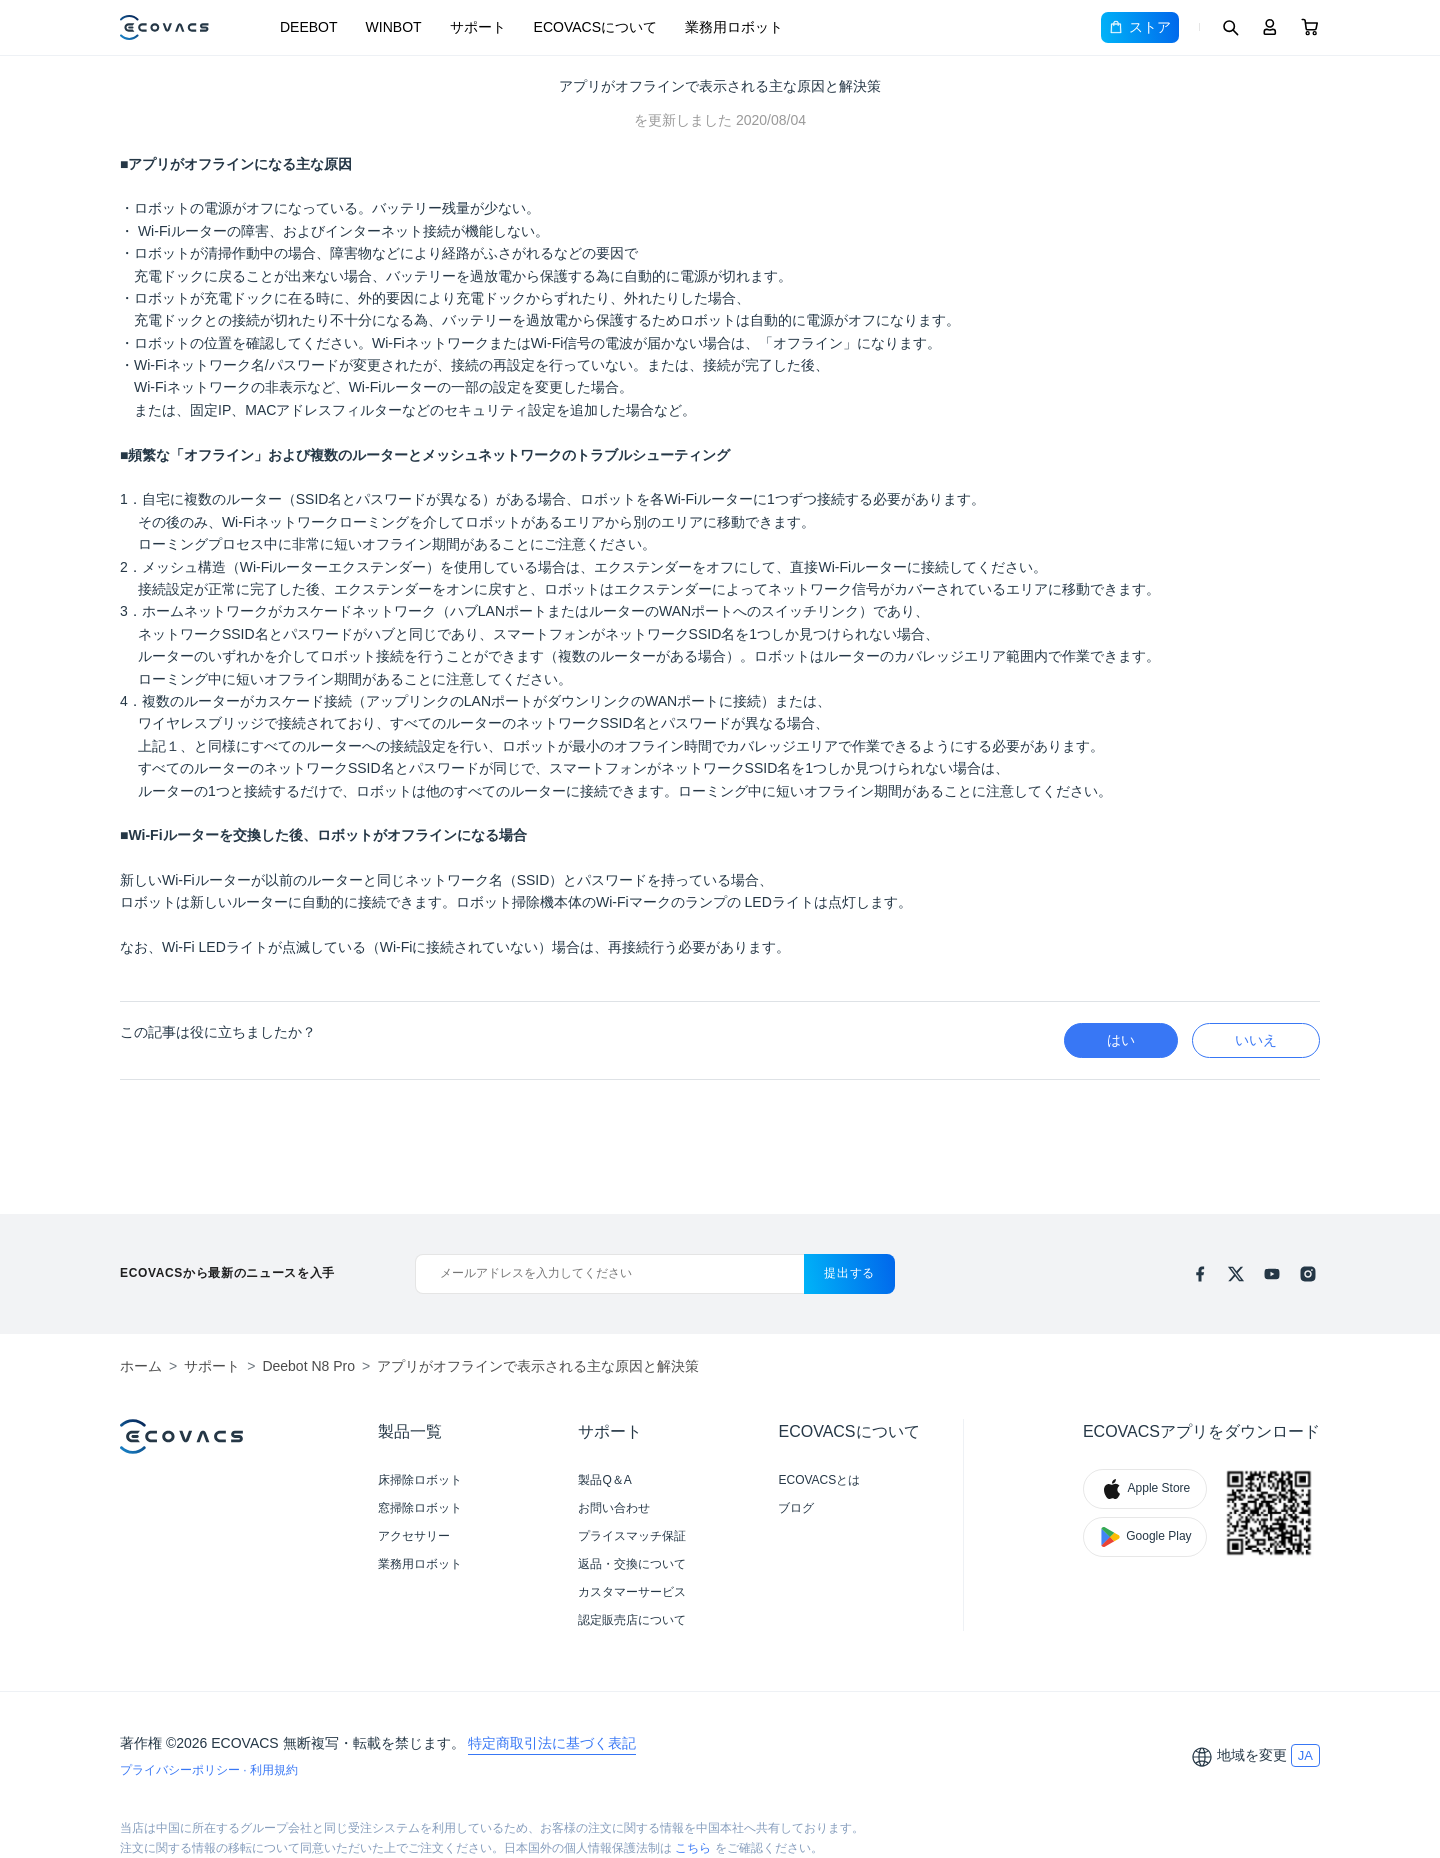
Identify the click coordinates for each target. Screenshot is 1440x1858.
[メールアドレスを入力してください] (609, 1274)
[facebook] (1200, 1274)
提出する (849, 1273)
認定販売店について (632, 1620)
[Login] (1270, 27)
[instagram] (1308, 1274)
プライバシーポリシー (181, 1770)
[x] (1236, 1274)
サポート (478, 27)
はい (1121, 1040)
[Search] (1230, 27)
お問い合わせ (614, 1508)
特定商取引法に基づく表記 (552, 1743)
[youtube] (1272, 1274)
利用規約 (274, 1770)
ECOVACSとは (819, 1480)
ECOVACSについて (595, 27)
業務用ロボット (734, 27)
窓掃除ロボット (420, 1508)
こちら (693, 1848)
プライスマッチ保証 (632, 1536)
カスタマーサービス (632, 1592)
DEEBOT (309, 27)
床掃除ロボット (420, 1480)
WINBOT (394, 27)
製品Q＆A (604, 1480)
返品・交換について (632, 1564)
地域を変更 (1252, 1755)
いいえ (1256, 1040)
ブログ (796, 1508)
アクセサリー (414, 1536)
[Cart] (1310, 27)
